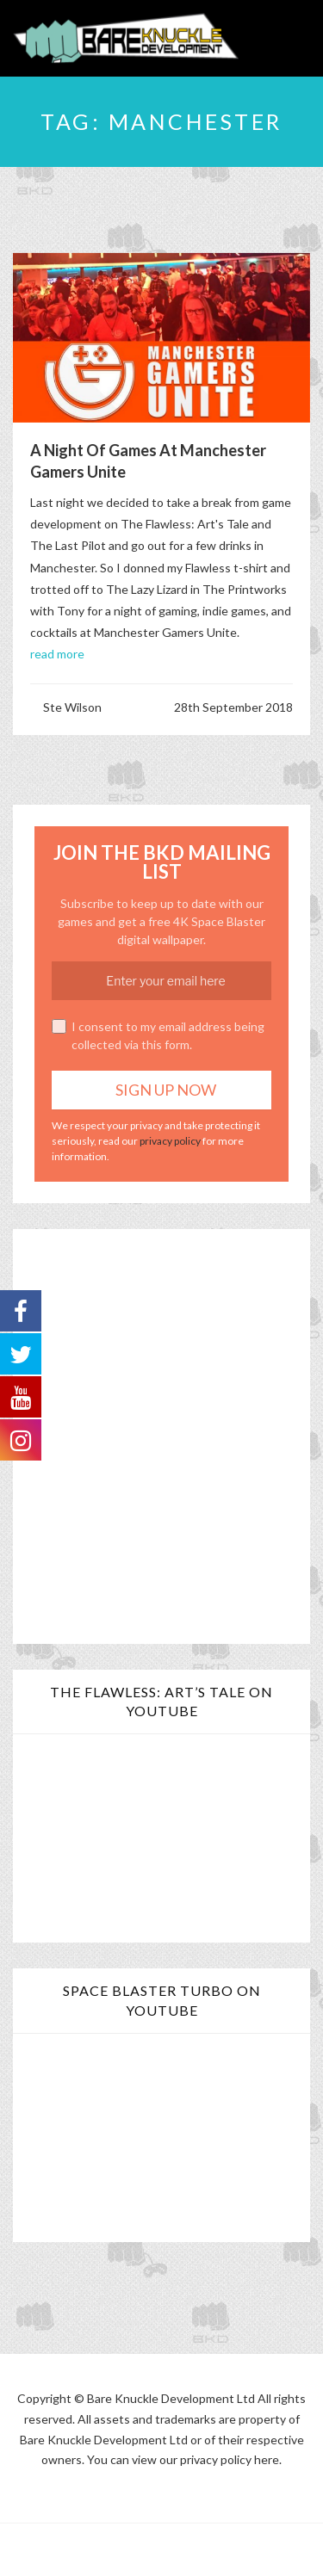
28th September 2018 (233, 707)
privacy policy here (229, 2459)
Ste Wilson (72, 707)
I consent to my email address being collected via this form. (158, 1035)
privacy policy (170, 1140)
